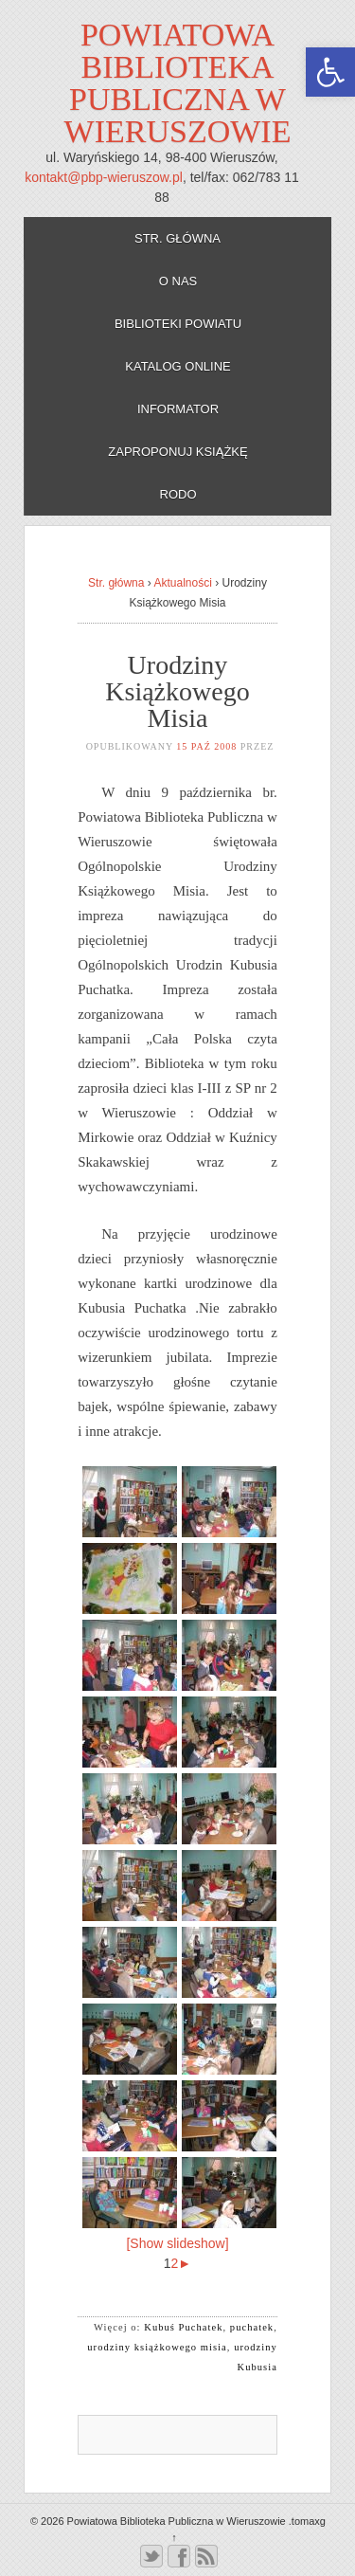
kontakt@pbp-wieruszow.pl (104, 177)
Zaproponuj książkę (177, 451)
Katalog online (178, 366)
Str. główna (177, 238)
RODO (178, 494)
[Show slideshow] (177, 2243)
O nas (178, 281)
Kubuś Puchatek (183, 2327)
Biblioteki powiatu (178, 324)
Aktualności (182, 583)
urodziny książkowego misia (156, 2347)
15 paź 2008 (206, 746)
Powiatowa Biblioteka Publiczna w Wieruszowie (178, 83)
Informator (178, 409)
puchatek (252, 2327)
